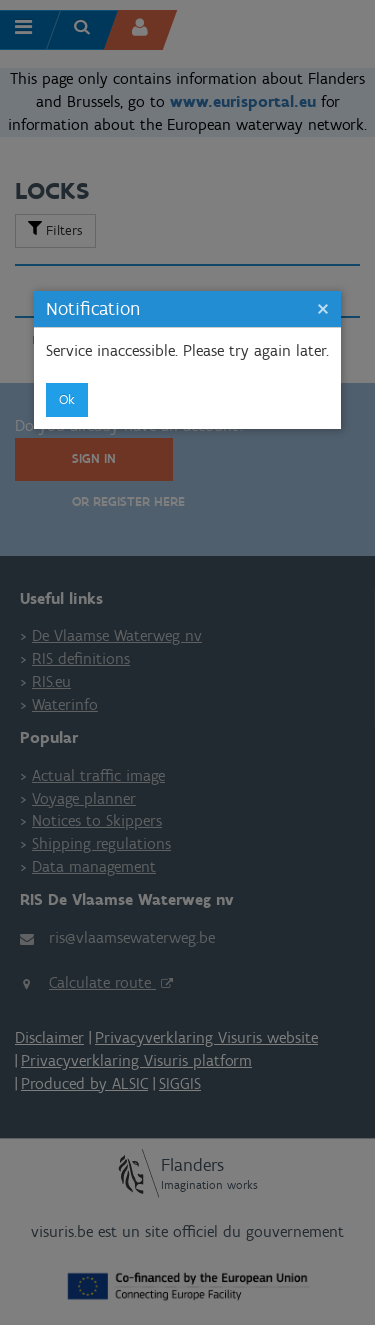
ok (67, 399)
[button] (323, 309)
